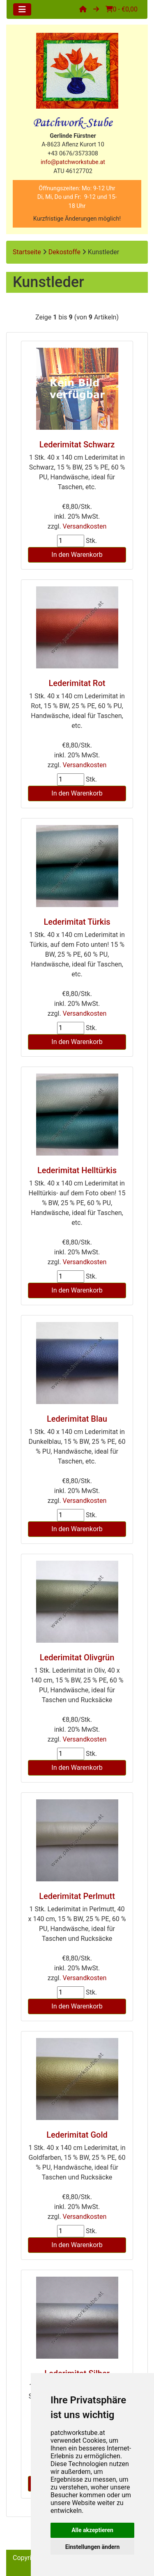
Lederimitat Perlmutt (77, 1896)
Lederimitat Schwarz (77, 444)
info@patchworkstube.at (73, 162)
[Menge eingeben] (70, 541)
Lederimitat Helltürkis (77, 1170)
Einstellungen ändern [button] (92, 2547)
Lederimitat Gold (77, 2135)
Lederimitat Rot (77, 683)
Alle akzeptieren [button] (92, 2530)
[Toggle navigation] (22, 9)
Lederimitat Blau (77, 1419)
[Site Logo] (77, 71)
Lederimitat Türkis (77, 922)
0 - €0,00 (122, 9)
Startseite (27, 252)
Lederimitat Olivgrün (77, 1657)
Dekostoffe (64, 252)
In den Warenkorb (76, 555)
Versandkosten (85, 526)
